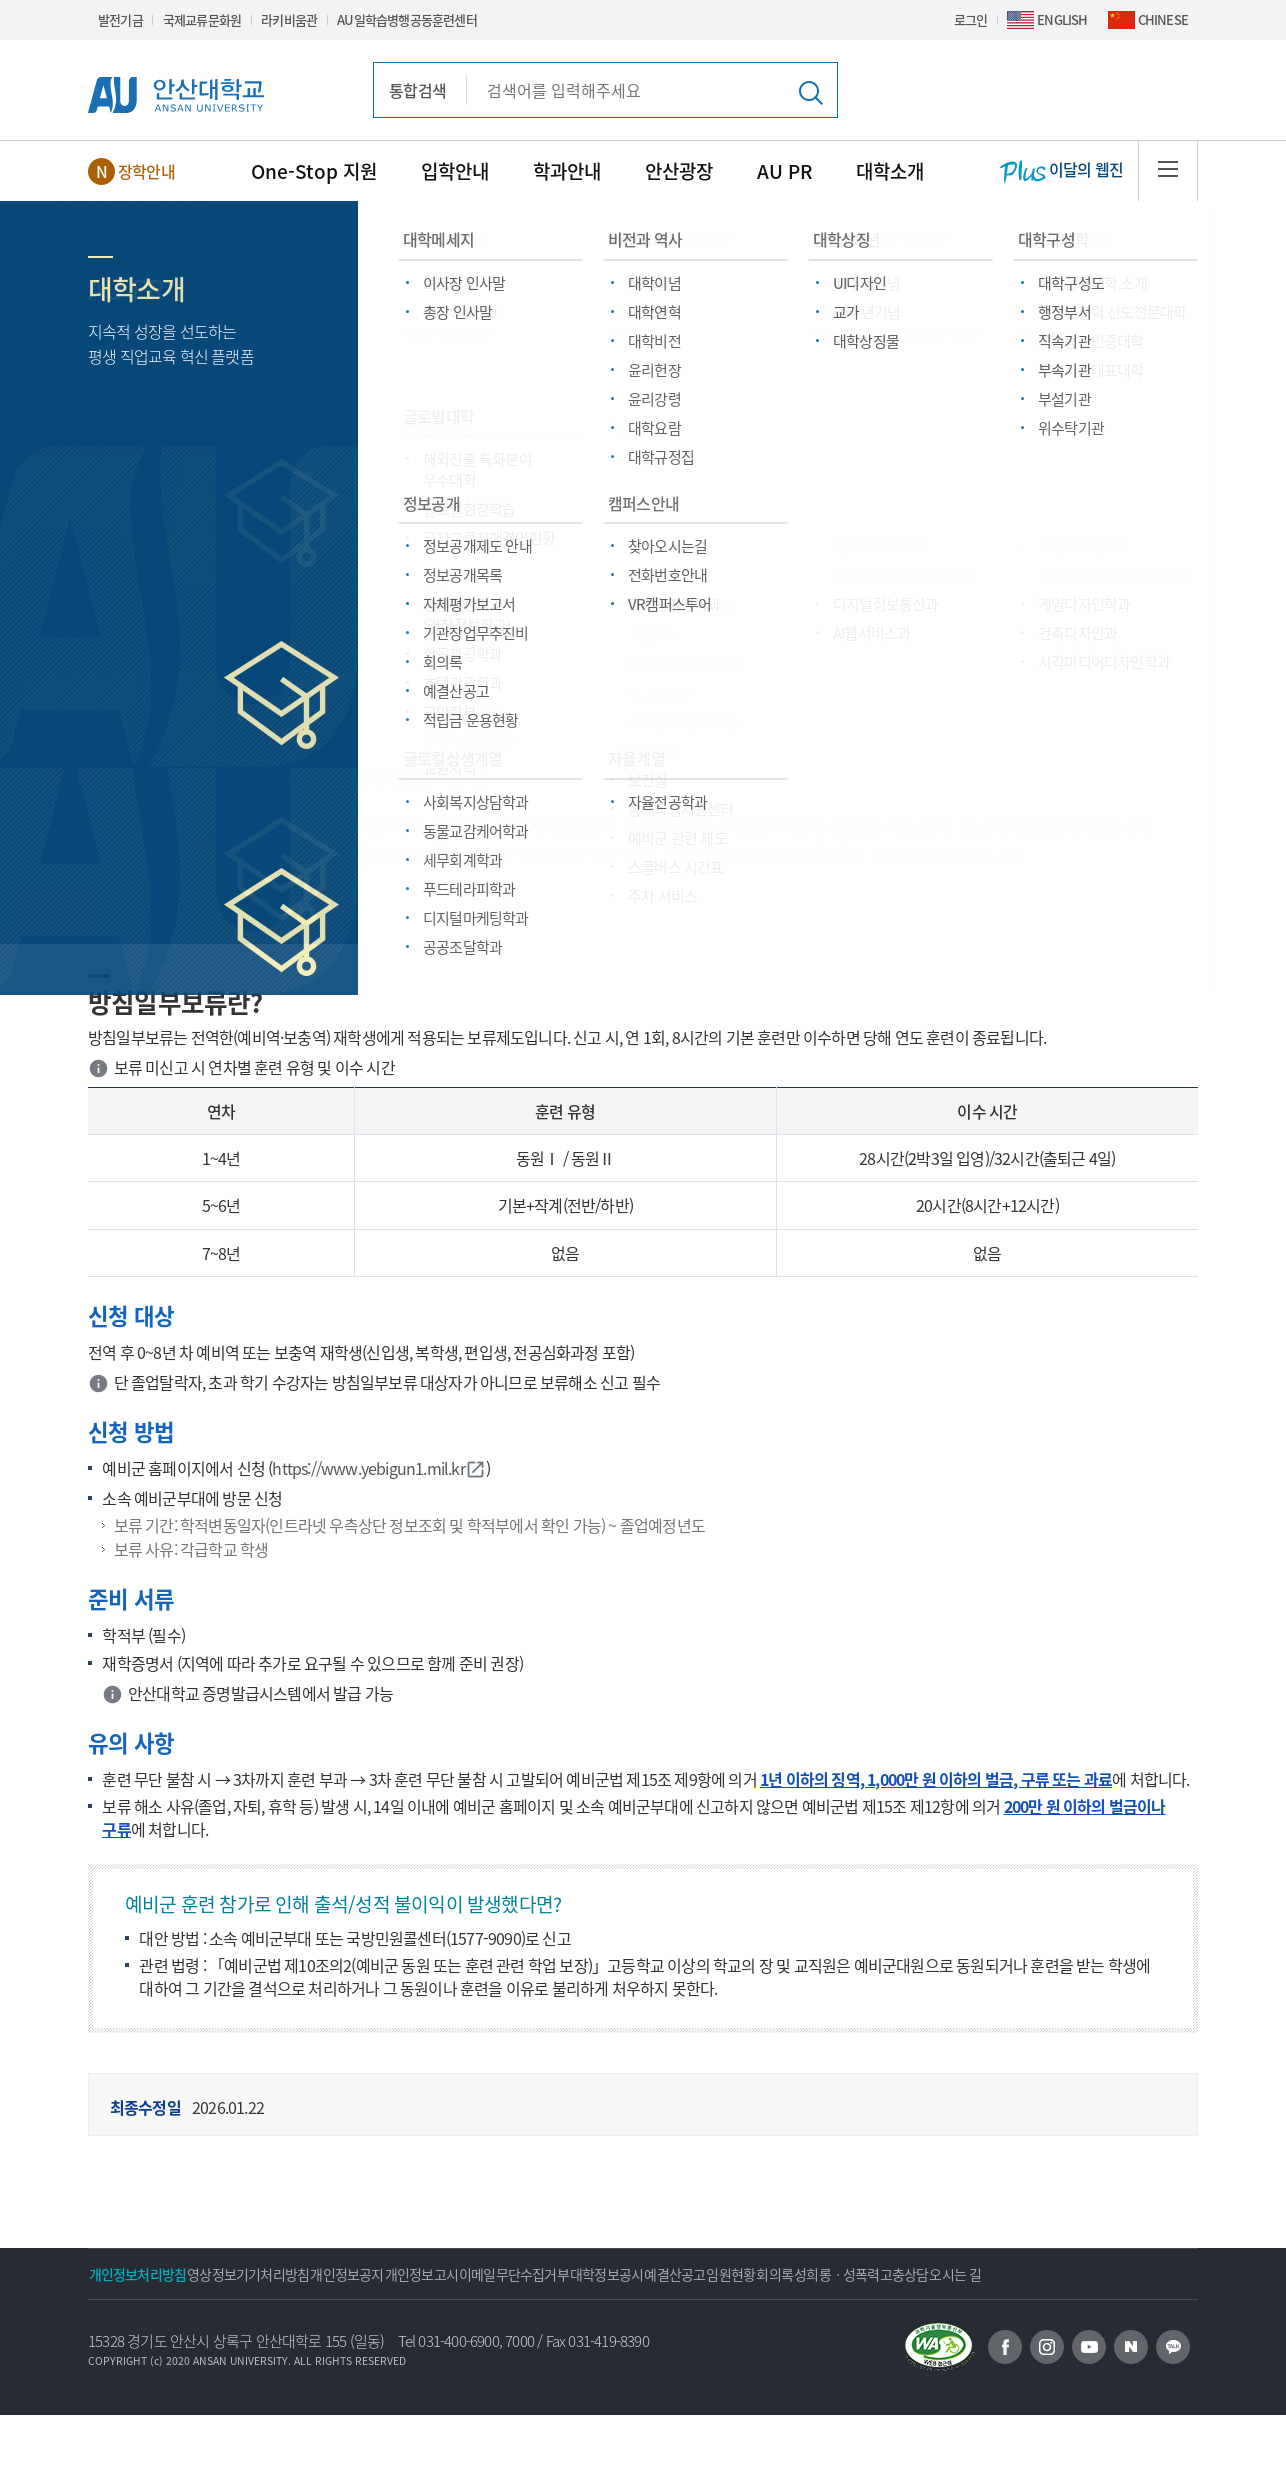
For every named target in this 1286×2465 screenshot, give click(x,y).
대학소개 (890, 171)
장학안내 (146, 171)
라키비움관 (289, 19)
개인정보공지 (419, 2274)
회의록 (1020, 2274)
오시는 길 (293, 2324)
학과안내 (567, 171)
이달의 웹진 (1061, 171)
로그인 (971, 19)
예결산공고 (862, 2274)
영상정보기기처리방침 (292, 2274)
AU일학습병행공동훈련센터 (407, 19)
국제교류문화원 (202, 19)
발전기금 (120, 19)
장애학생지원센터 (267, 651)
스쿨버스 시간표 (1025, 651)
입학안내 (455, 171)
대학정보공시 (765, 2274)
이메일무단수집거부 (644, 2274)
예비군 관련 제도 (606, 536)
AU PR (784, 171)
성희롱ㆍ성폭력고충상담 (170, 2324)
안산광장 (679, 171)
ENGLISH (1062, 19)
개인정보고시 (522, 2274)
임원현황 (947, 2274)
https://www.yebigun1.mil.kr (378, 1468)
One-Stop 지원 (314, 171)
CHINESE (1163, 19)
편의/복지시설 (408, 536)
